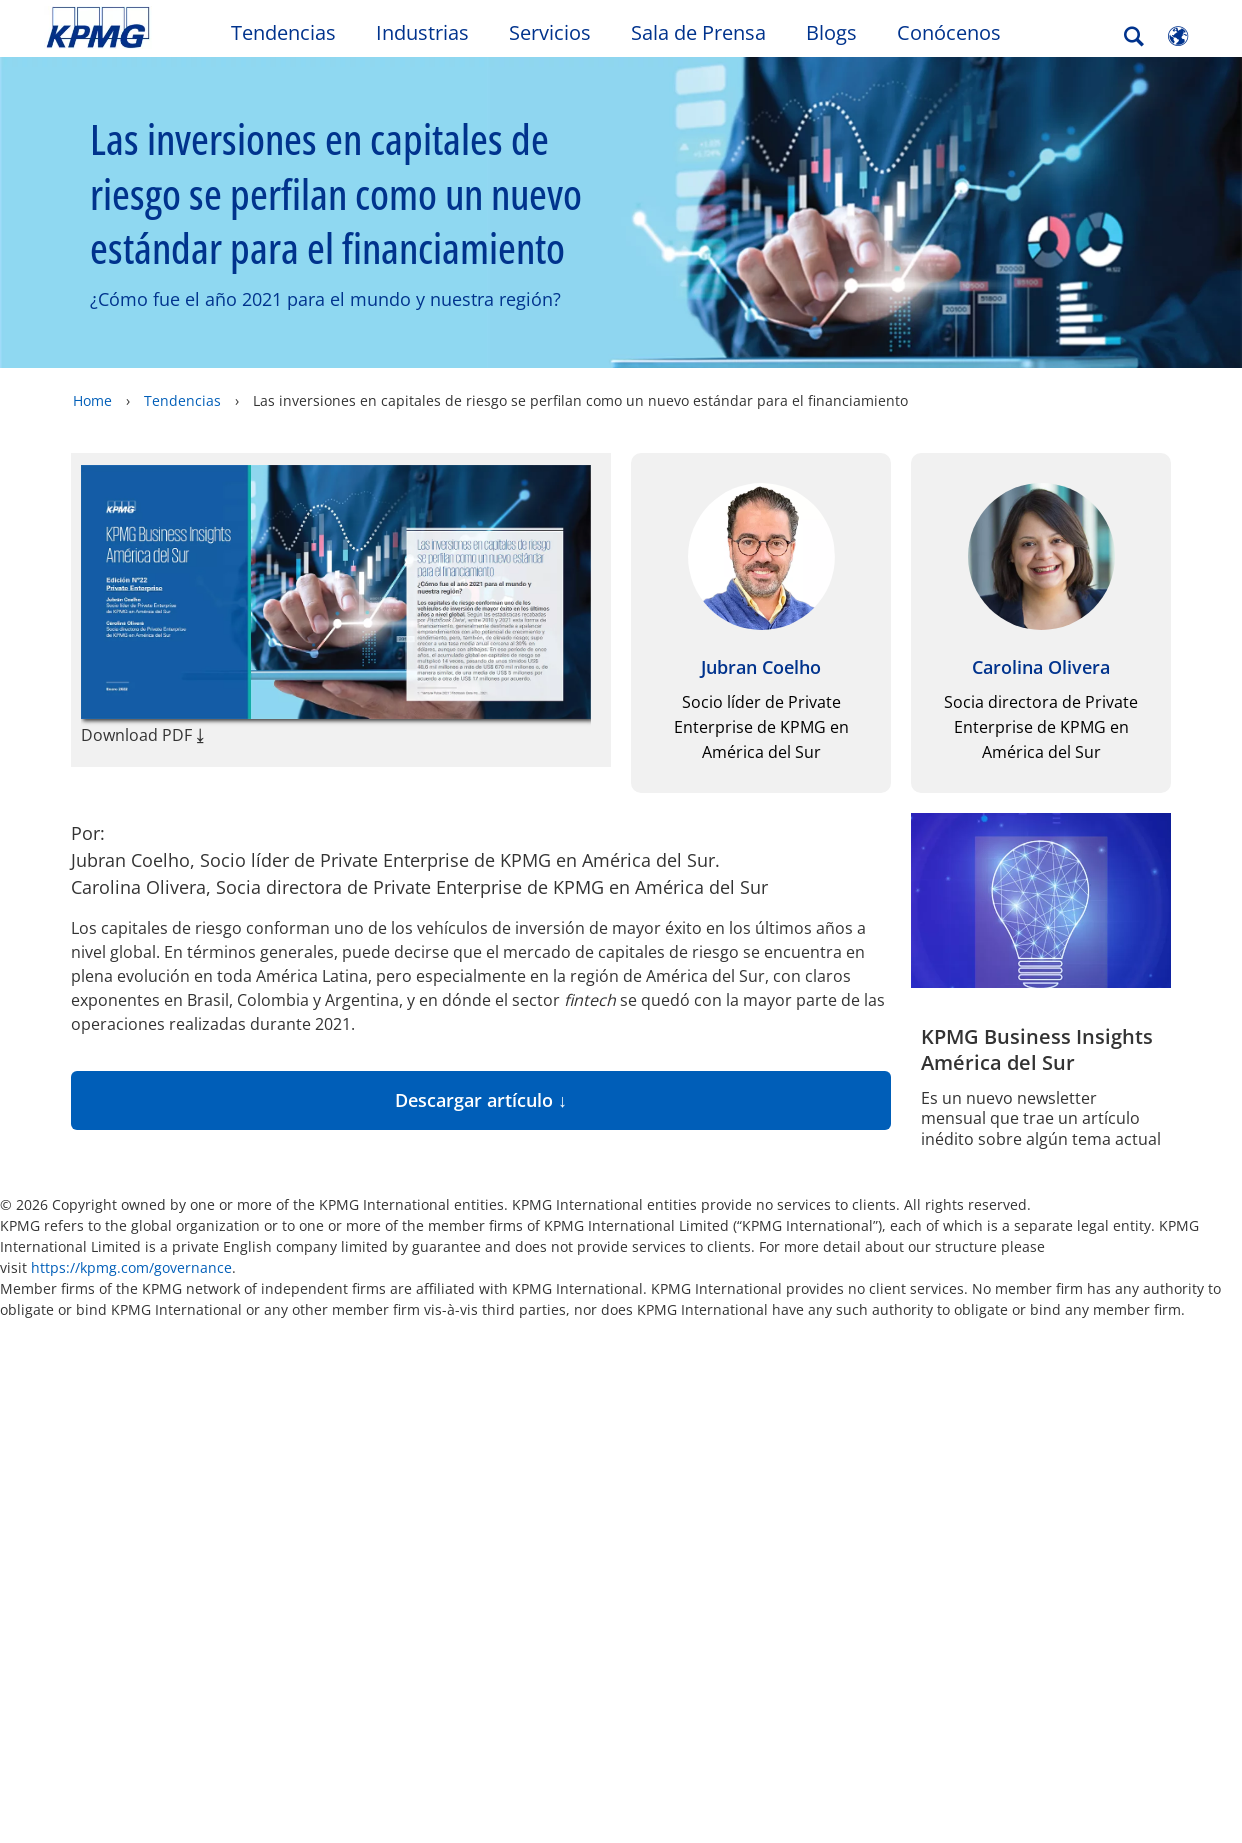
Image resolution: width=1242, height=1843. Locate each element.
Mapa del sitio (504, 1367)
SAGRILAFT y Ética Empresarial (463, 1675)
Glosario (748, 1367)
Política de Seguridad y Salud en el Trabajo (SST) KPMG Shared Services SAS (466, 1530)
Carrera (253, 1489)
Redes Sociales (105, 1587)
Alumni (81, 1452)
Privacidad (193, 1367)
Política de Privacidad (436, 1618)
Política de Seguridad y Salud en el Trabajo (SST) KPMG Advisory (293, 1592)
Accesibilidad (340, 1367)
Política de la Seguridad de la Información (108, 1644)
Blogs (831, 32)
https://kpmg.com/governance (131, 1267)
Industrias (422, 32)
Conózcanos (270, 1525)
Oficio (75, 1367)
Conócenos (949, 32)
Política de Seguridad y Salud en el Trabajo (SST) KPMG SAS (119, 1520)
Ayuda (638, 1367)
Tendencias (283, 32)
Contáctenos (450, 1452)
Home (92, 400)
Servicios (550, 32)
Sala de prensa (287, 1452)
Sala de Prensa (698, 32)
